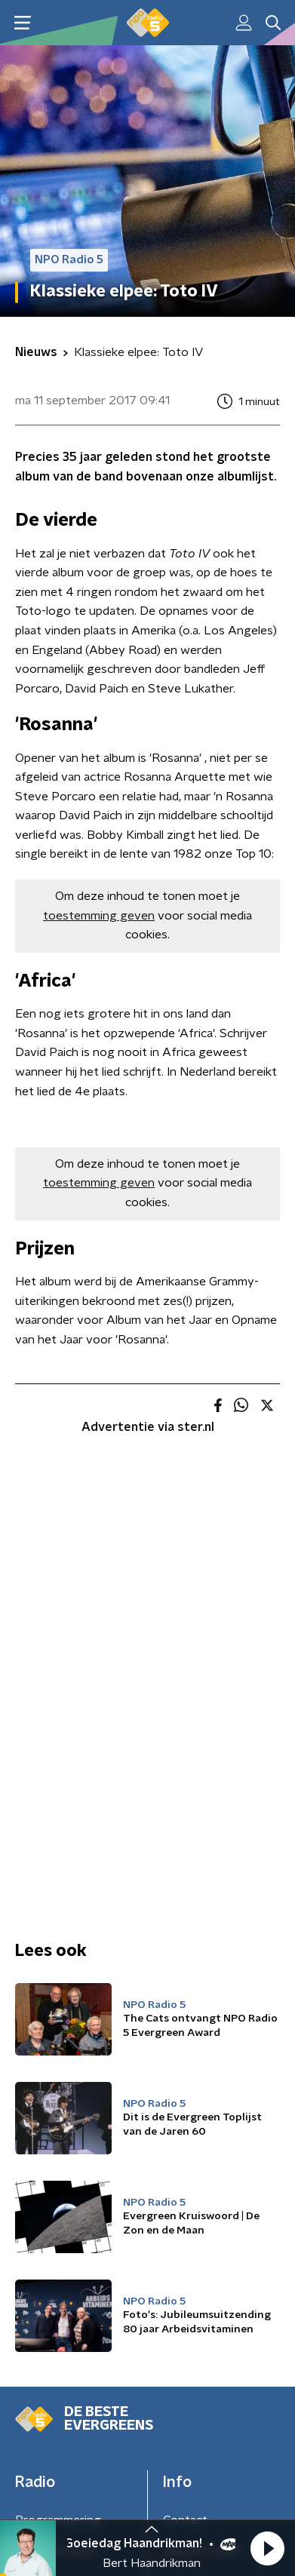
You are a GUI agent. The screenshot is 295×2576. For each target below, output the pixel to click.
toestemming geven (99, 916)
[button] (267, 2548)
